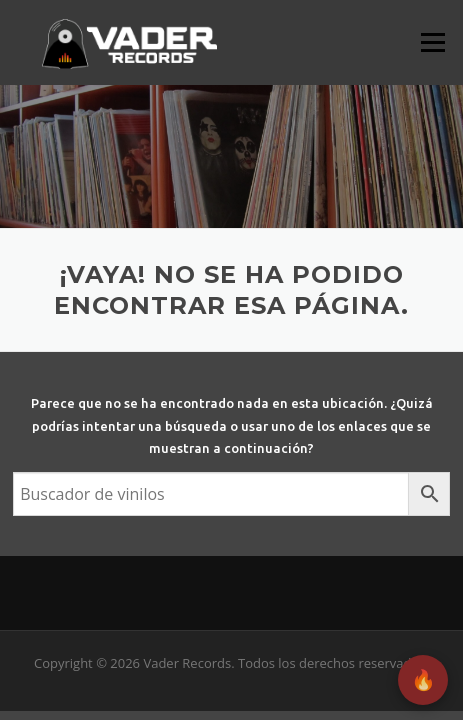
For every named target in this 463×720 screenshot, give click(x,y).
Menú (432, 42)
